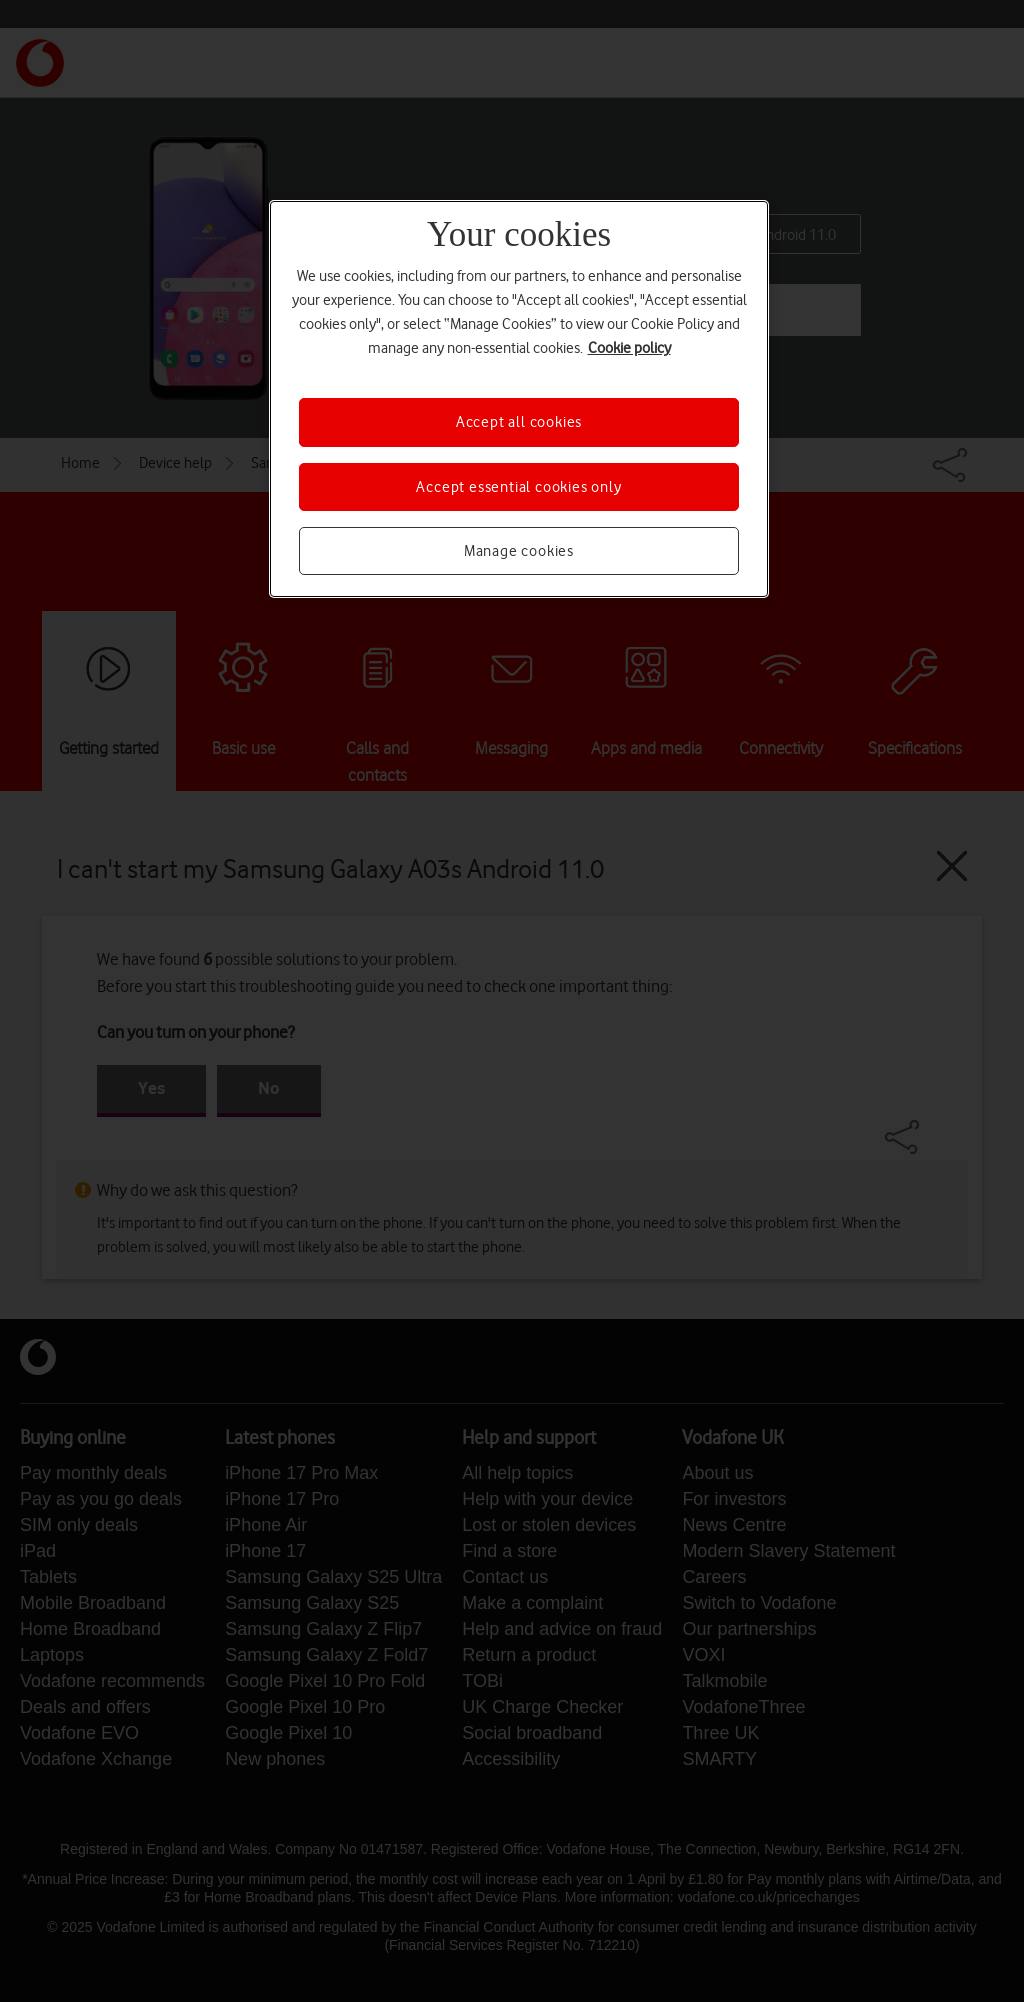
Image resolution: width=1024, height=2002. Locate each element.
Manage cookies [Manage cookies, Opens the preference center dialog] (519, 551)
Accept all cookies (519, 422)
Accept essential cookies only (518, 487)
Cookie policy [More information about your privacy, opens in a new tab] (629, 348)
